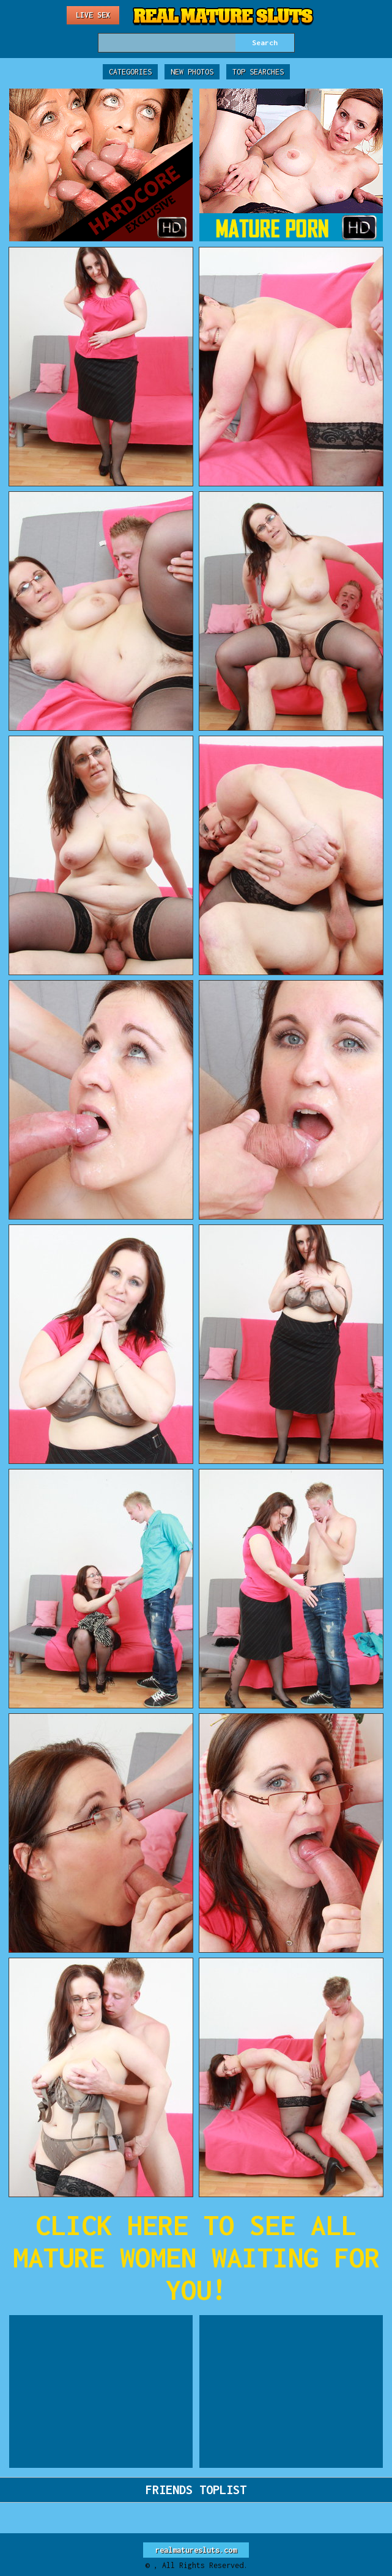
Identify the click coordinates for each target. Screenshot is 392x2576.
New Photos (192, 71)
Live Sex (93, 15)
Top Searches (258, 71)
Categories (130, 71)
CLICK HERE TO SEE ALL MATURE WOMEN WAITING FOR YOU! (196, 2257)
